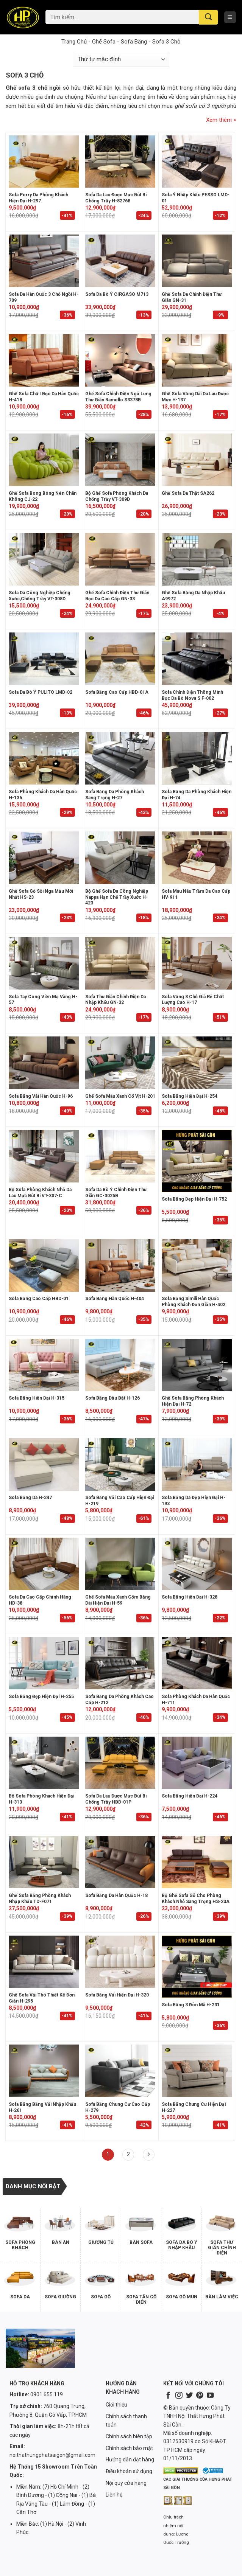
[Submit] (208, 17)
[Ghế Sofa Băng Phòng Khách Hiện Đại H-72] (197, 1365)
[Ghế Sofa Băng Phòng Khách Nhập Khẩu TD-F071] (44, 1862)
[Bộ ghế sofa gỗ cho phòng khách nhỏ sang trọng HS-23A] (197, 1862)
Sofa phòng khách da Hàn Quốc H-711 (196, 1699)
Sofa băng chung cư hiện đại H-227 (194, 2107)
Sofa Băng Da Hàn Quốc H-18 (116, 1895)
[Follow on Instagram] (178, 2396)
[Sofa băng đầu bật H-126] (120, 1365)
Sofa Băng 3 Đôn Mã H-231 (191, 2004)
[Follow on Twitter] (189, 2396)
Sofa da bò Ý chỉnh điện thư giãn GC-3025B (116, 1192)
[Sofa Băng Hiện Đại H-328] (197, 1564)
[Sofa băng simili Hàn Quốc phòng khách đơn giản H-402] (197, 1265)
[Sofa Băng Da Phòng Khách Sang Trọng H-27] (120, 758)
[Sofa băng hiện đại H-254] (197, 1062)
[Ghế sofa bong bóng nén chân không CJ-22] (44, 459)
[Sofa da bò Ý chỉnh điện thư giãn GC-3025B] (120, 1156)
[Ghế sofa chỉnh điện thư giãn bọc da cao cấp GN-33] (120, 559)
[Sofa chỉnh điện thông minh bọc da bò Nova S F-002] (197, 658)
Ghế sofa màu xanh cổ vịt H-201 (120, 1096)
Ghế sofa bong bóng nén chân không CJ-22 (43, 496)
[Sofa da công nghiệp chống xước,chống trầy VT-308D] (44, 559)
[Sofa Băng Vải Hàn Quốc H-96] (44, 1062)
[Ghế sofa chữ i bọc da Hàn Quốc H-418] (44, 360)
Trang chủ (74, 41)
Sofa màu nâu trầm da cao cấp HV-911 (196, 894)
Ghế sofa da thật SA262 (188, 493)
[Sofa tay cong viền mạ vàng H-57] (44, 963)
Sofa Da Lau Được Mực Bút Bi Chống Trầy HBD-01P (116, 1799)
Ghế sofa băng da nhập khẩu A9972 (193, 595)
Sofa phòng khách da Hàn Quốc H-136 (43, 794)
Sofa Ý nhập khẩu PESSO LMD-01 (196, 198)
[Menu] (230, 17)
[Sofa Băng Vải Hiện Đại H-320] (120, 1962)
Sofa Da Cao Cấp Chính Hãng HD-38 (40, 1600)
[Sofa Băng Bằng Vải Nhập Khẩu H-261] (44, 2071)
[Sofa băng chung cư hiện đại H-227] (197, 2071)
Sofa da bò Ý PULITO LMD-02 (40, 692)
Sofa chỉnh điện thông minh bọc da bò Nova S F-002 (192, 695)
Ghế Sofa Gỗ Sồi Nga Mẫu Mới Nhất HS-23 (41, 894)
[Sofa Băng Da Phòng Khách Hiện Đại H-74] (197, 758)
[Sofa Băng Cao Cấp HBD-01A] (120, 658)
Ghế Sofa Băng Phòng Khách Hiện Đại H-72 (193, 1401)
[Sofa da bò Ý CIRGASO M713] (120, 261)
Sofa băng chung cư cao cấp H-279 (117, 2107)
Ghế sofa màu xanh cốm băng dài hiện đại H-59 (118, 1600)
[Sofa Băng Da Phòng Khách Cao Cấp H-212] (120, 1663)
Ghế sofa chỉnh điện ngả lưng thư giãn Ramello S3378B (118, 396)
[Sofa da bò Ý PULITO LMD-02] (44, 658)
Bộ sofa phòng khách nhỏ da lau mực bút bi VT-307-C (40, 1192)
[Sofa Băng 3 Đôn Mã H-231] (197, 1967)
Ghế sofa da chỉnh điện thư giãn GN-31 (192, 297)
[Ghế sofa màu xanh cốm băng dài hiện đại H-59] (120, 1564)
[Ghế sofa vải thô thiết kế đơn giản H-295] (44, 1962)
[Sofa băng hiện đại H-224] (197, 1763)
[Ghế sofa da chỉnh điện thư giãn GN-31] (197, 261)
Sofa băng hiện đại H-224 (189, 1796)
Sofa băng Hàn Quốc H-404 (114, 1298)
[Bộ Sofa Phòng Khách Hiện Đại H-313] (44, 1763)
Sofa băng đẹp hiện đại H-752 (194, 1199)
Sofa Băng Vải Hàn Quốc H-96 (41, 1096)
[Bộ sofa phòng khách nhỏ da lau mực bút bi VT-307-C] (44, 1156)
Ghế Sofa (104, 41)
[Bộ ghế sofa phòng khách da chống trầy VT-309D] (120, 459)
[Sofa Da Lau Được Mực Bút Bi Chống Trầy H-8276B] (120, 161)
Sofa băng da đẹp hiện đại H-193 (193, 1500)
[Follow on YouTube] (210, 2396)
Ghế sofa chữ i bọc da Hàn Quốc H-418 (44, 396)
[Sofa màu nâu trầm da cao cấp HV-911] (197, 857)
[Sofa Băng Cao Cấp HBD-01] (44, 1265)
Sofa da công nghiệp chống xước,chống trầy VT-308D (39, 595)
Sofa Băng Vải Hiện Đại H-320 (117, 1995)
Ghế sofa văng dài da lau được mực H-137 (195, 396)
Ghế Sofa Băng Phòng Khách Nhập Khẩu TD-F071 (40, 1898)
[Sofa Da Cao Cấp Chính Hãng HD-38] (44, 1564)
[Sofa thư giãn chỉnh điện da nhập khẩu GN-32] (120, 963)
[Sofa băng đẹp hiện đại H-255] (44, 1663)
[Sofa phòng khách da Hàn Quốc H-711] (197, 1663)
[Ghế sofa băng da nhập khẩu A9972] (197, 559)
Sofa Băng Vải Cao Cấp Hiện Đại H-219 (119, 1500)
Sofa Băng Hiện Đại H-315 (36, 1398)
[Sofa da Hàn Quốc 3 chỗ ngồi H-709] (44, 261)
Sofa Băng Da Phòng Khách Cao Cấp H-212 (119, 1699)
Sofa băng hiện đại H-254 (189, 1096)
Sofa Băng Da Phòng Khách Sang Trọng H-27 (114, 794)
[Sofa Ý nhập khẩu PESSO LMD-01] (197, 161)
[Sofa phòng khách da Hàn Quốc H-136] (44, 758)
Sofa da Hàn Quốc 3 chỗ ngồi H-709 (43, 297)
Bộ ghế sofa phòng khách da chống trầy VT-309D (116, 496)
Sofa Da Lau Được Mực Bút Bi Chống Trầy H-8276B (116, 198)
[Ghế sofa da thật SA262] (197, 459)
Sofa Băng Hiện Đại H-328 (189, 1597)
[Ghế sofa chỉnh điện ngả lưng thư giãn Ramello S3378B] (120, 360)
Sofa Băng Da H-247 (30, 1497)
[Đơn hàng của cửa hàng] (121, 59)
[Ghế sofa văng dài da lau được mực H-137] (197, 360)
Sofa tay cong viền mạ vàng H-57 (43, 999)
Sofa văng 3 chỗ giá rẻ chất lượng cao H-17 (193, 999)
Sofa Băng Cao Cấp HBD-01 (39, 1298)
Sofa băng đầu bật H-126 (112, 1398)
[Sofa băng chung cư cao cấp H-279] (120, 2071)
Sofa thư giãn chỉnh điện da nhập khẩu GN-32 (115, 999)
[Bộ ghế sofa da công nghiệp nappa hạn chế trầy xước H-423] (120, 857)
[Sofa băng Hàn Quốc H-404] (120, 1265)
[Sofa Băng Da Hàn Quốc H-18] (120, 1862)
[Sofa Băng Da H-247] (44, 1464)
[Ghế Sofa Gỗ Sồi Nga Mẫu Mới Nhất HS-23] (44, 857)
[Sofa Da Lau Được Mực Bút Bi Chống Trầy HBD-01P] (120, 1763)
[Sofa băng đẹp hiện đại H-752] (197, 1161)
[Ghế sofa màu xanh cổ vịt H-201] (120, 1062)
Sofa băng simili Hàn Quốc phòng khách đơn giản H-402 (193, 1301)
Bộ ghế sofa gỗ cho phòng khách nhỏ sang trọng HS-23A (196, 1898)
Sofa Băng (134, 41)
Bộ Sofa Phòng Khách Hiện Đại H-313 (41, 1799)
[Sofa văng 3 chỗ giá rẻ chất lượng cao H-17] (197, 963)
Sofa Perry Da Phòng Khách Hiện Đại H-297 (38, 198)
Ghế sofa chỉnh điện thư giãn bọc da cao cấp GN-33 (117, 595)
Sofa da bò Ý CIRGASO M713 (116, 294)
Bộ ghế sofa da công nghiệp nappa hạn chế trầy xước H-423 (116, 897)
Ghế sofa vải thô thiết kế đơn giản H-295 (42, 1998)
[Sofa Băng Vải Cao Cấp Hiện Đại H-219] (120, 1464)
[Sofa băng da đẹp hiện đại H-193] (197, 1464)
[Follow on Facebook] (168, 2396)
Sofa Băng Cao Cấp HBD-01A (116, 692)
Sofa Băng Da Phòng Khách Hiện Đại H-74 (196, 794)
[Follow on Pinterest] (199, 2396)
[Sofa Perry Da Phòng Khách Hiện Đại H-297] (44, 161)
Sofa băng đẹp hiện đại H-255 (41, 1696)
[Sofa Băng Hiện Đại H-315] (44, 1365)
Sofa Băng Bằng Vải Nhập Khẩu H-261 (42, 2107)
